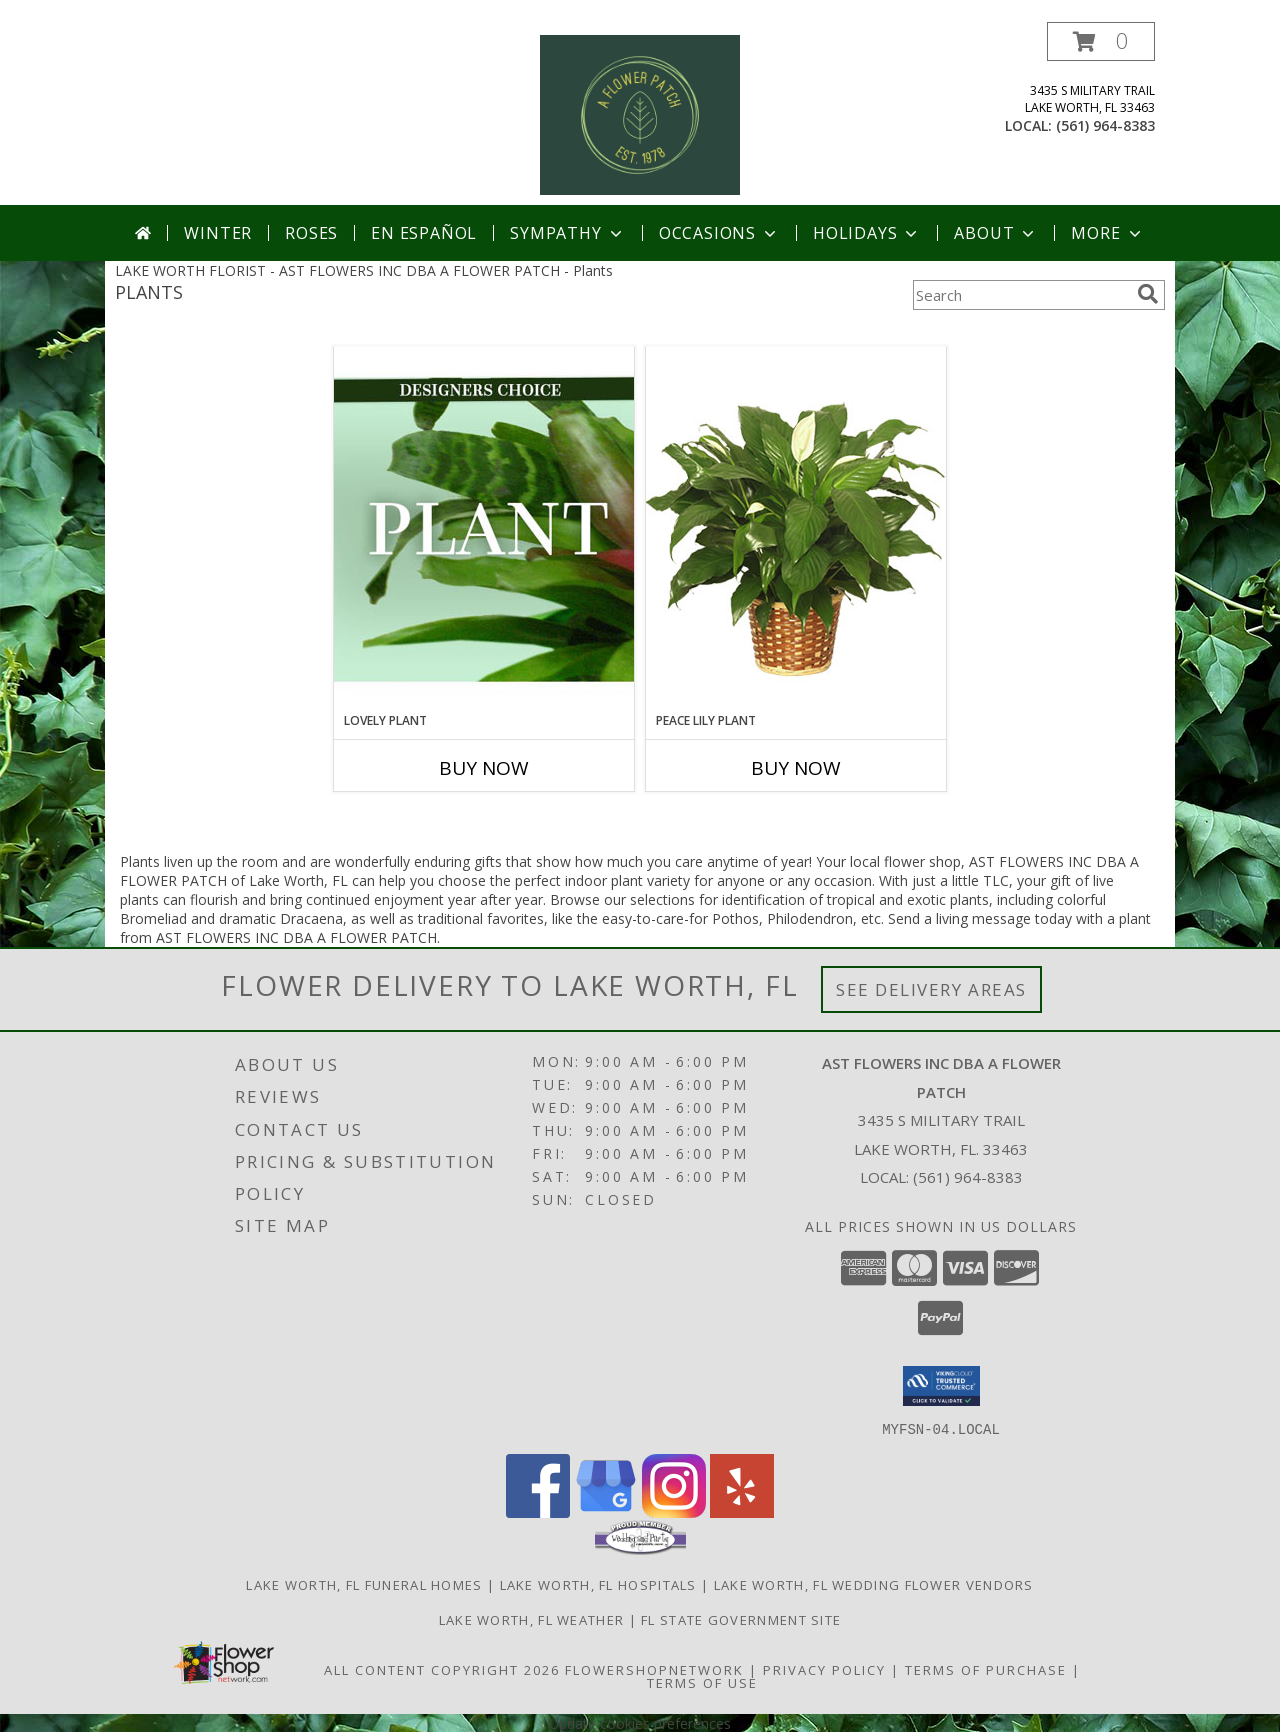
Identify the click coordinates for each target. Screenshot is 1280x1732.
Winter (218, 233)
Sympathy (567, 233)
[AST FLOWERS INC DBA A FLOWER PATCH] (640, 113)
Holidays (867, 233)
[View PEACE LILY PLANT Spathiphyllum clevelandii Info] (796, 528)
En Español (424, 233)
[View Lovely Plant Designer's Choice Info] (484, 529)
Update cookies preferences (640, 1722)
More (1107, 233)
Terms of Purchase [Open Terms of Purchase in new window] (986, 1669)
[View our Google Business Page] (606, 1511)
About (996, 233)
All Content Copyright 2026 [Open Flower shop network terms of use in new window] (442, 1669)
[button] (1101, 41)
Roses (311, 233)
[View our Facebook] (538, 1511)
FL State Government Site (741, 1619)
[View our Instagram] (674, 1511)
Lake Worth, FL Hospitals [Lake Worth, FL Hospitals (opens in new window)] (598, 1584)
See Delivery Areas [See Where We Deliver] (931, 989)
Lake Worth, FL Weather (532, 1619)
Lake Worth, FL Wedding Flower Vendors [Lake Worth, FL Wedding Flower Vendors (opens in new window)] (874, 1584)
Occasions (719, 233)
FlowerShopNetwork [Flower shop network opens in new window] (654, 1669)
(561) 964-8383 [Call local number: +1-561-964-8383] (1105, 125)
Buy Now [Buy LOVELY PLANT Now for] (484, 768)
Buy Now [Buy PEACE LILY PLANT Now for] (796, 768)
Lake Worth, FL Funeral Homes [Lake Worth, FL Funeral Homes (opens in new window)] (364, 1584)
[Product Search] (1021, 295)
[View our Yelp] (742, 1511)
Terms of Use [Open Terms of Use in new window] (702, 1682)
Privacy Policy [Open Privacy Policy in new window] (824, 1669)
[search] (1148, 294)
